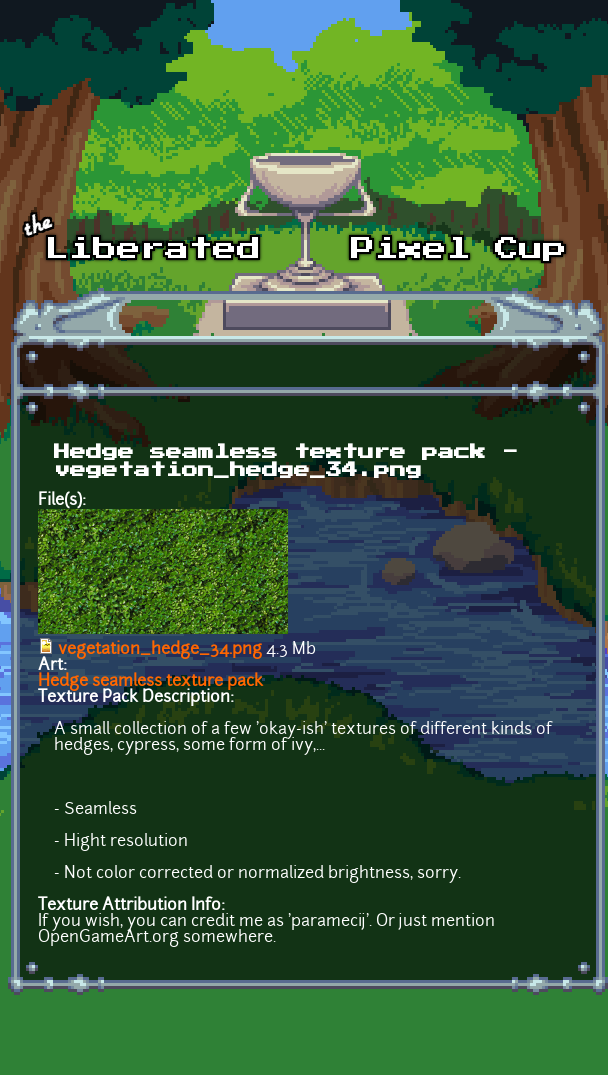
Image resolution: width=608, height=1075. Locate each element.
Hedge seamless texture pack (150, 682)
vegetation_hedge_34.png (160, 650)
